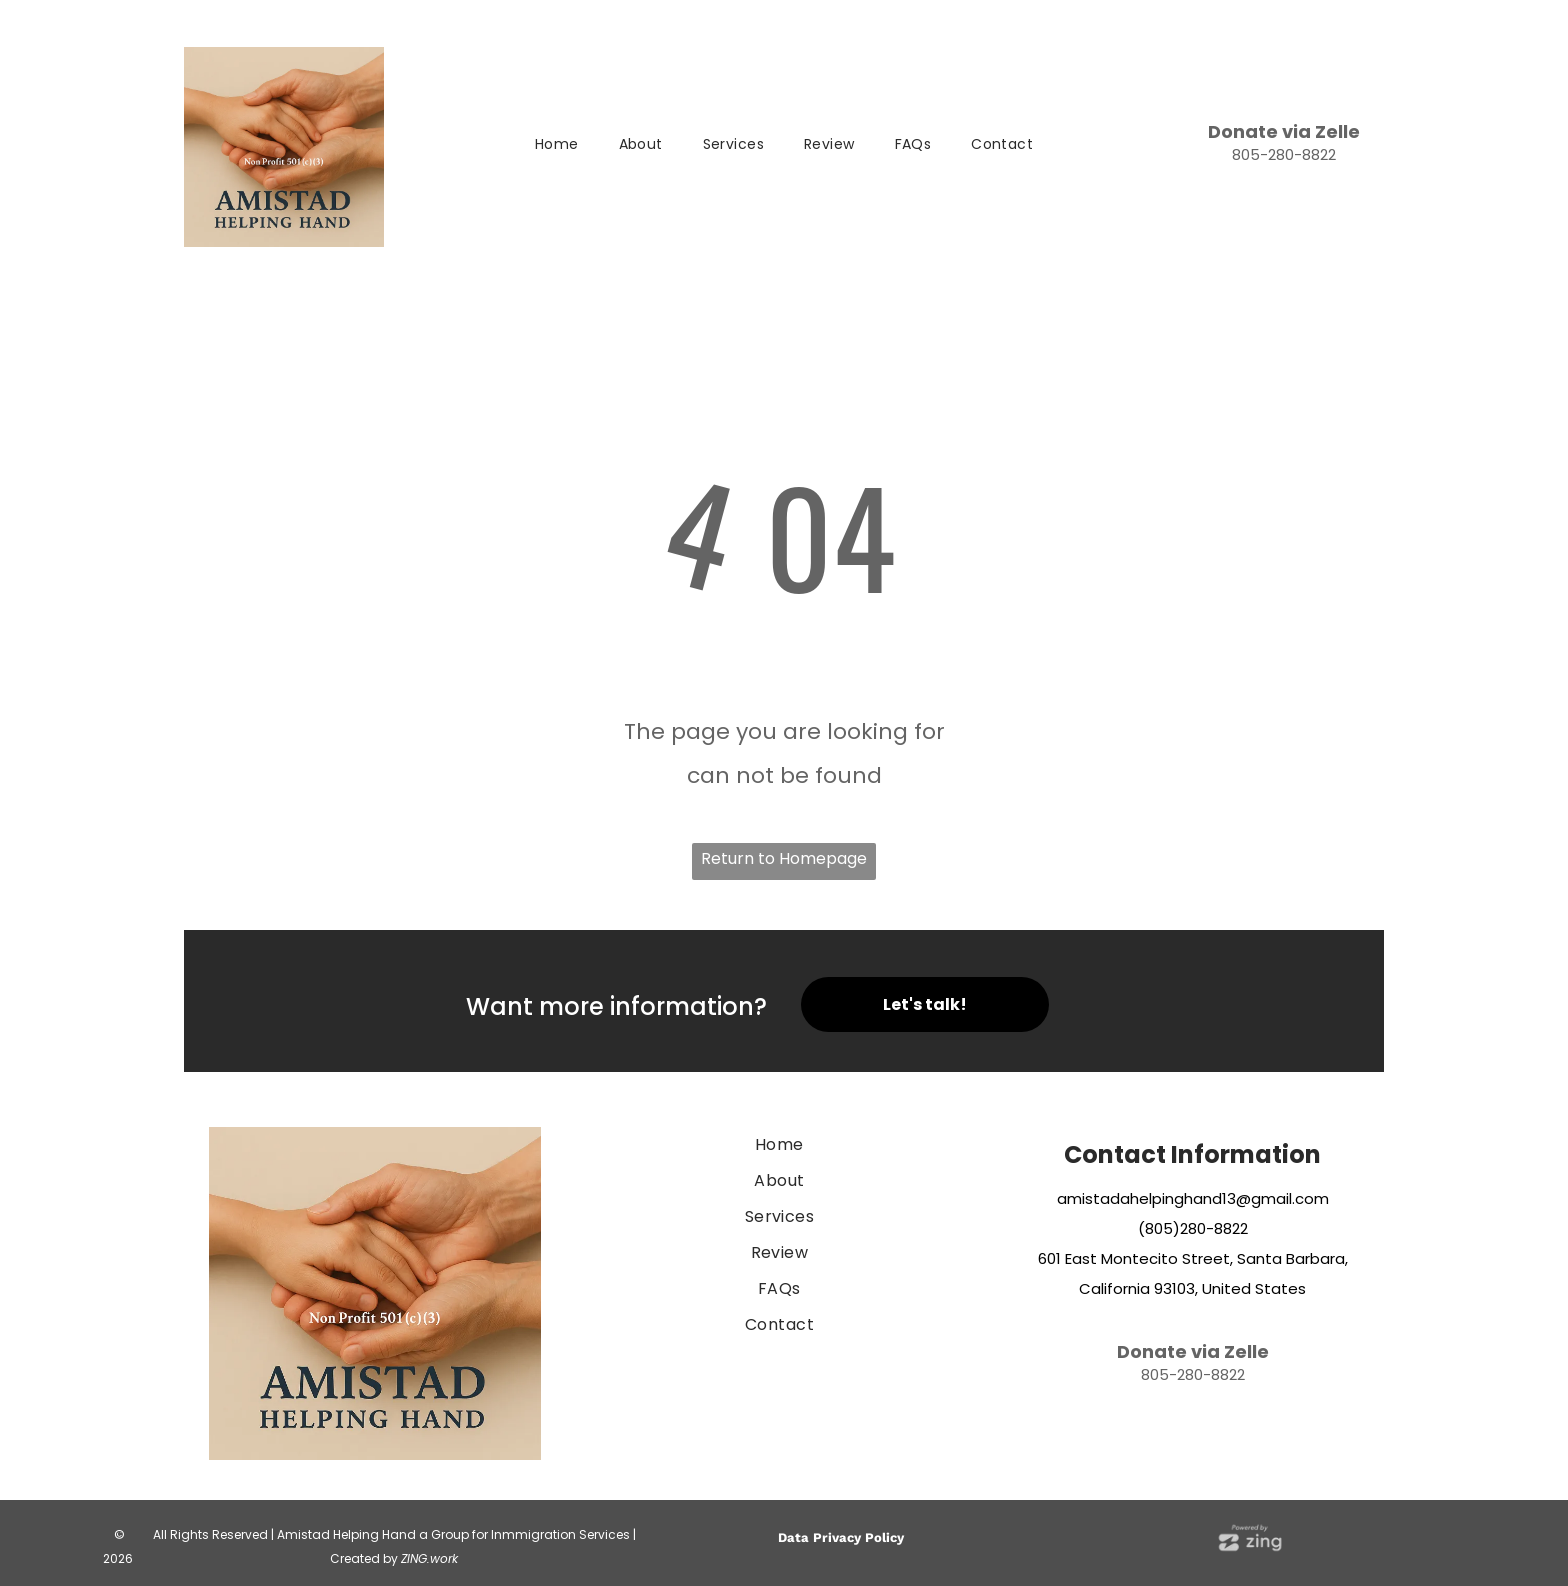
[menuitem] (557, 145)
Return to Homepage (784, 858)
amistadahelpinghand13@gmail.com (1193, 1198)
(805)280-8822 (1193, 1228)
